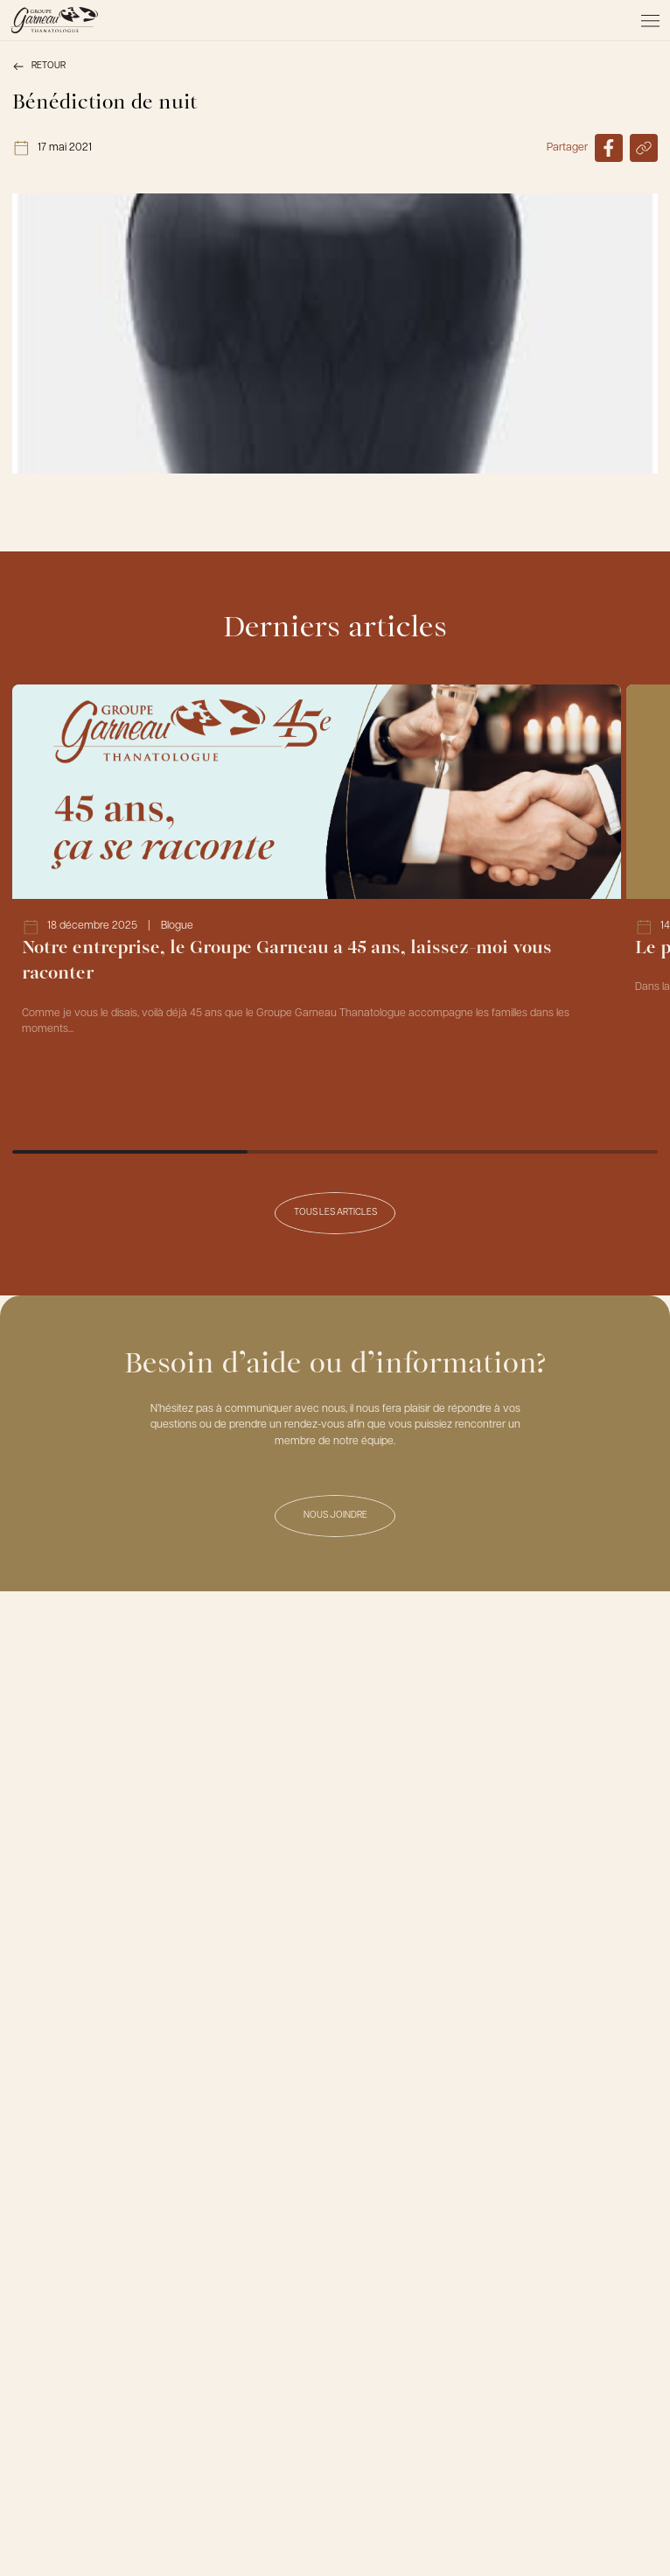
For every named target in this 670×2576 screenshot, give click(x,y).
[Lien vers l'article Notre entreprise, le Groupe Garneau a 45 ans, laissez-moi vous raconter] (316, 896)
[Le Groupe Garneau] (54, 20)
